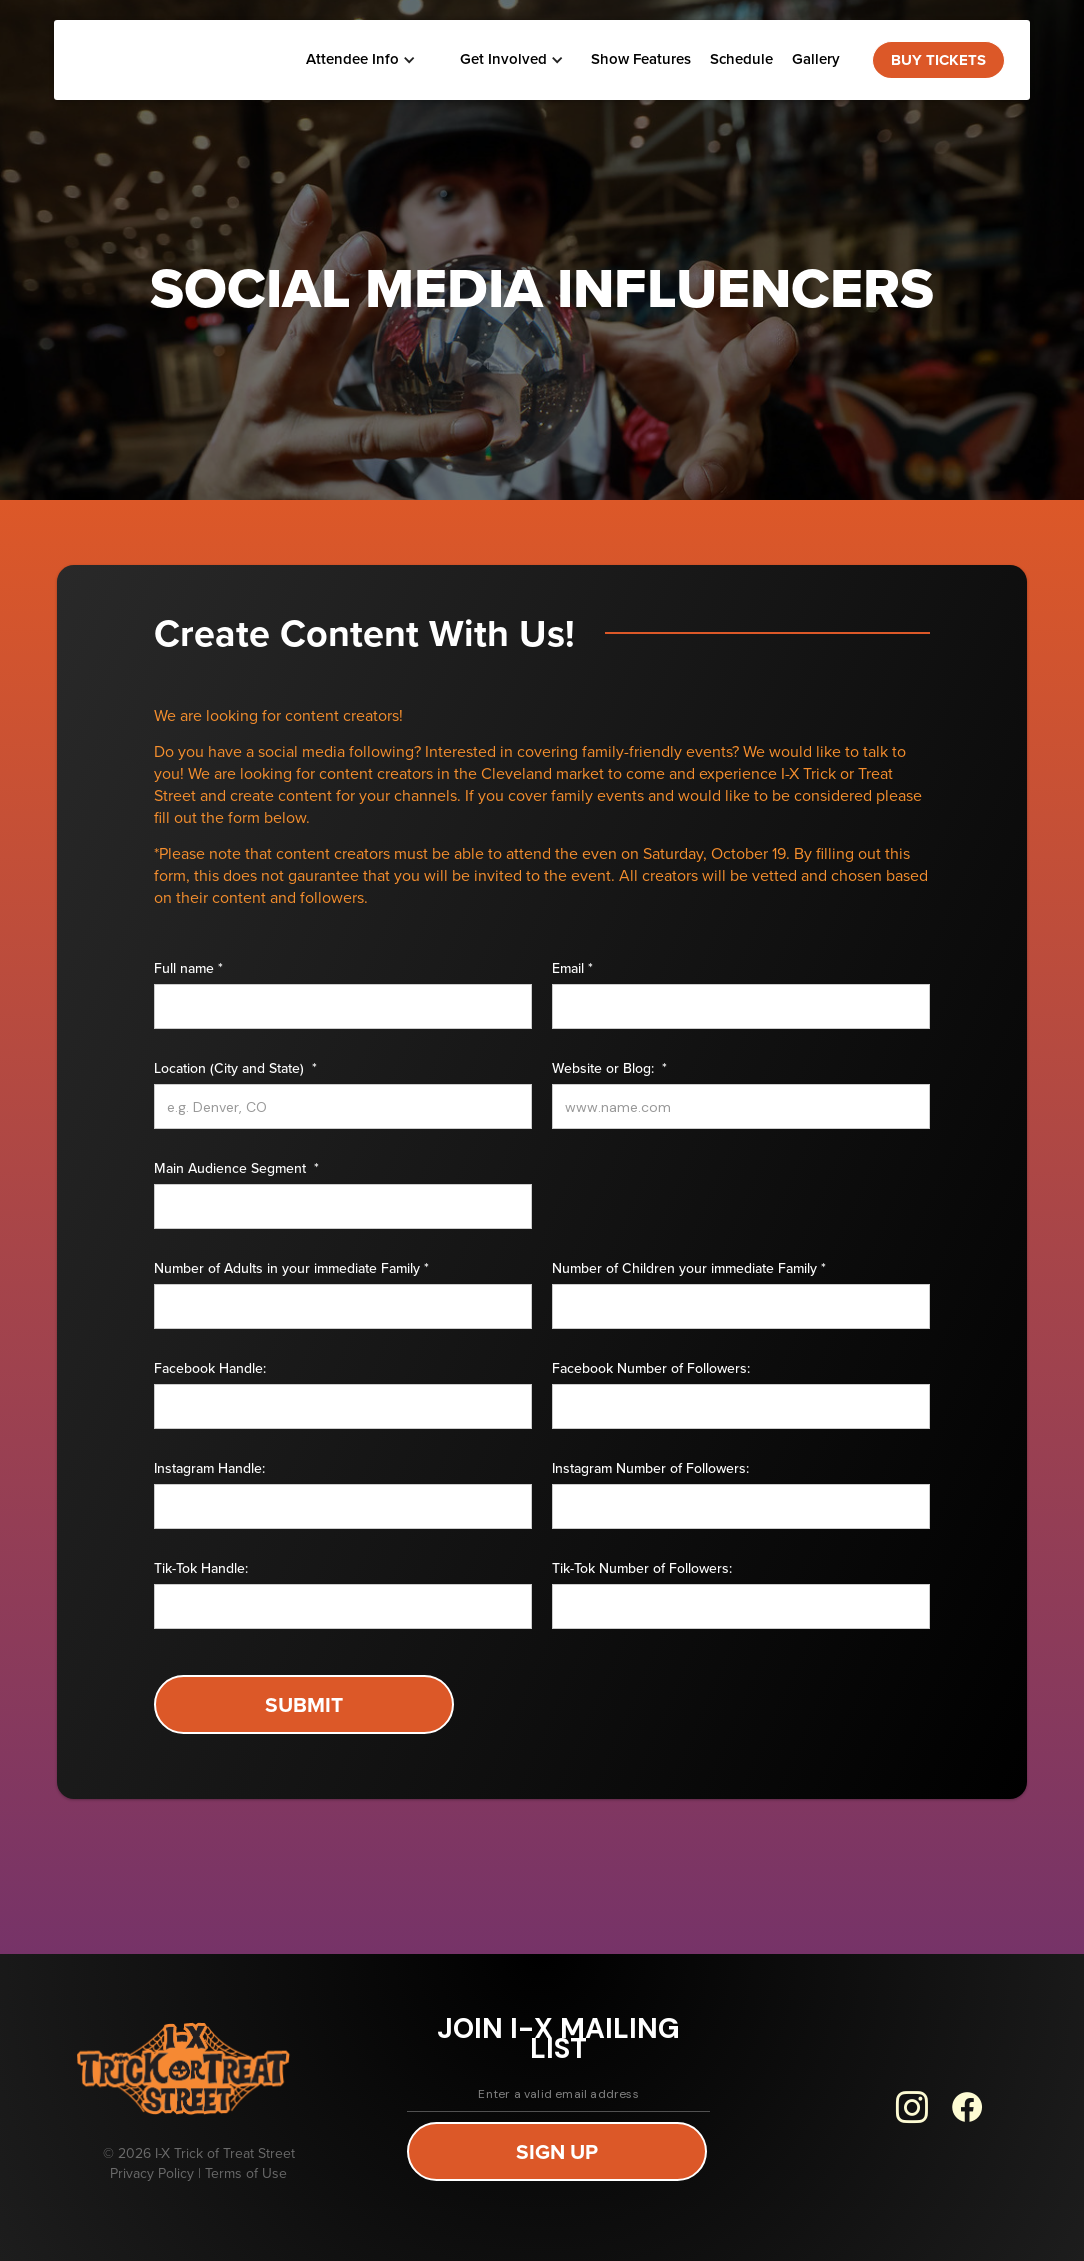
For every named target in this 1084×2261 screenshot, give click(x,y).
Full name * (188, 969)
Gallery (816, 59)
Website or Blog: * (609, 1069)
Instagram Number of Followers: (650, 1469)
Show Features (641, 59)
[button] (359, 60)
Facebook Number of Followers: (651, 1369)
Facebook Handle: (210, 1369)
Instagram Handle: (209, 1469)
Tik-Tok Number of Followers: (642, 1569)
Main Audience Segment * (236, 1169)
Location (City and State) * (235, 1069)
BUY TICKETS (938, 60)
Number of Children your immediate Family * (689, 1269)
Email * (572, 969)
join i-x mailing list (558, 2039)
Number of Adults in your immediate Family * (291, 1269)
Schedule (741, 59)
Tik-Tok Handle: (201, 1569)
